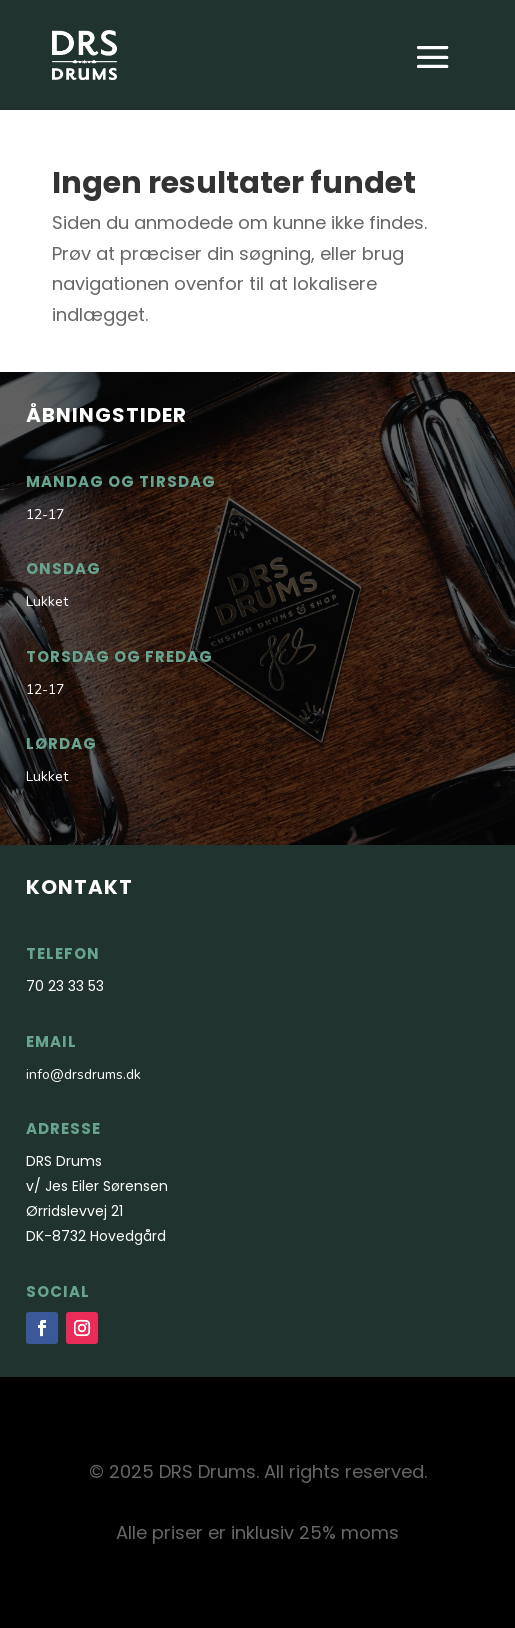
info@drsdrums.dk (83, 1074)
